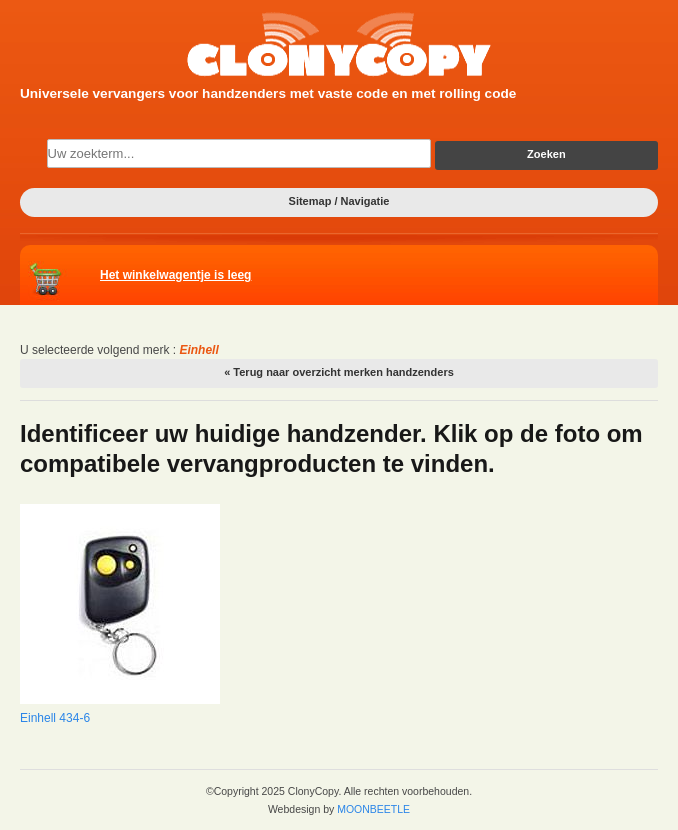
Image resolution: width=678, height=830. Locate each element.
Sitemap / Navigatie (339, 201)
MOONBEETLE (373, 809)
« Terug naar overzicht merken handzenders (339, 372)
